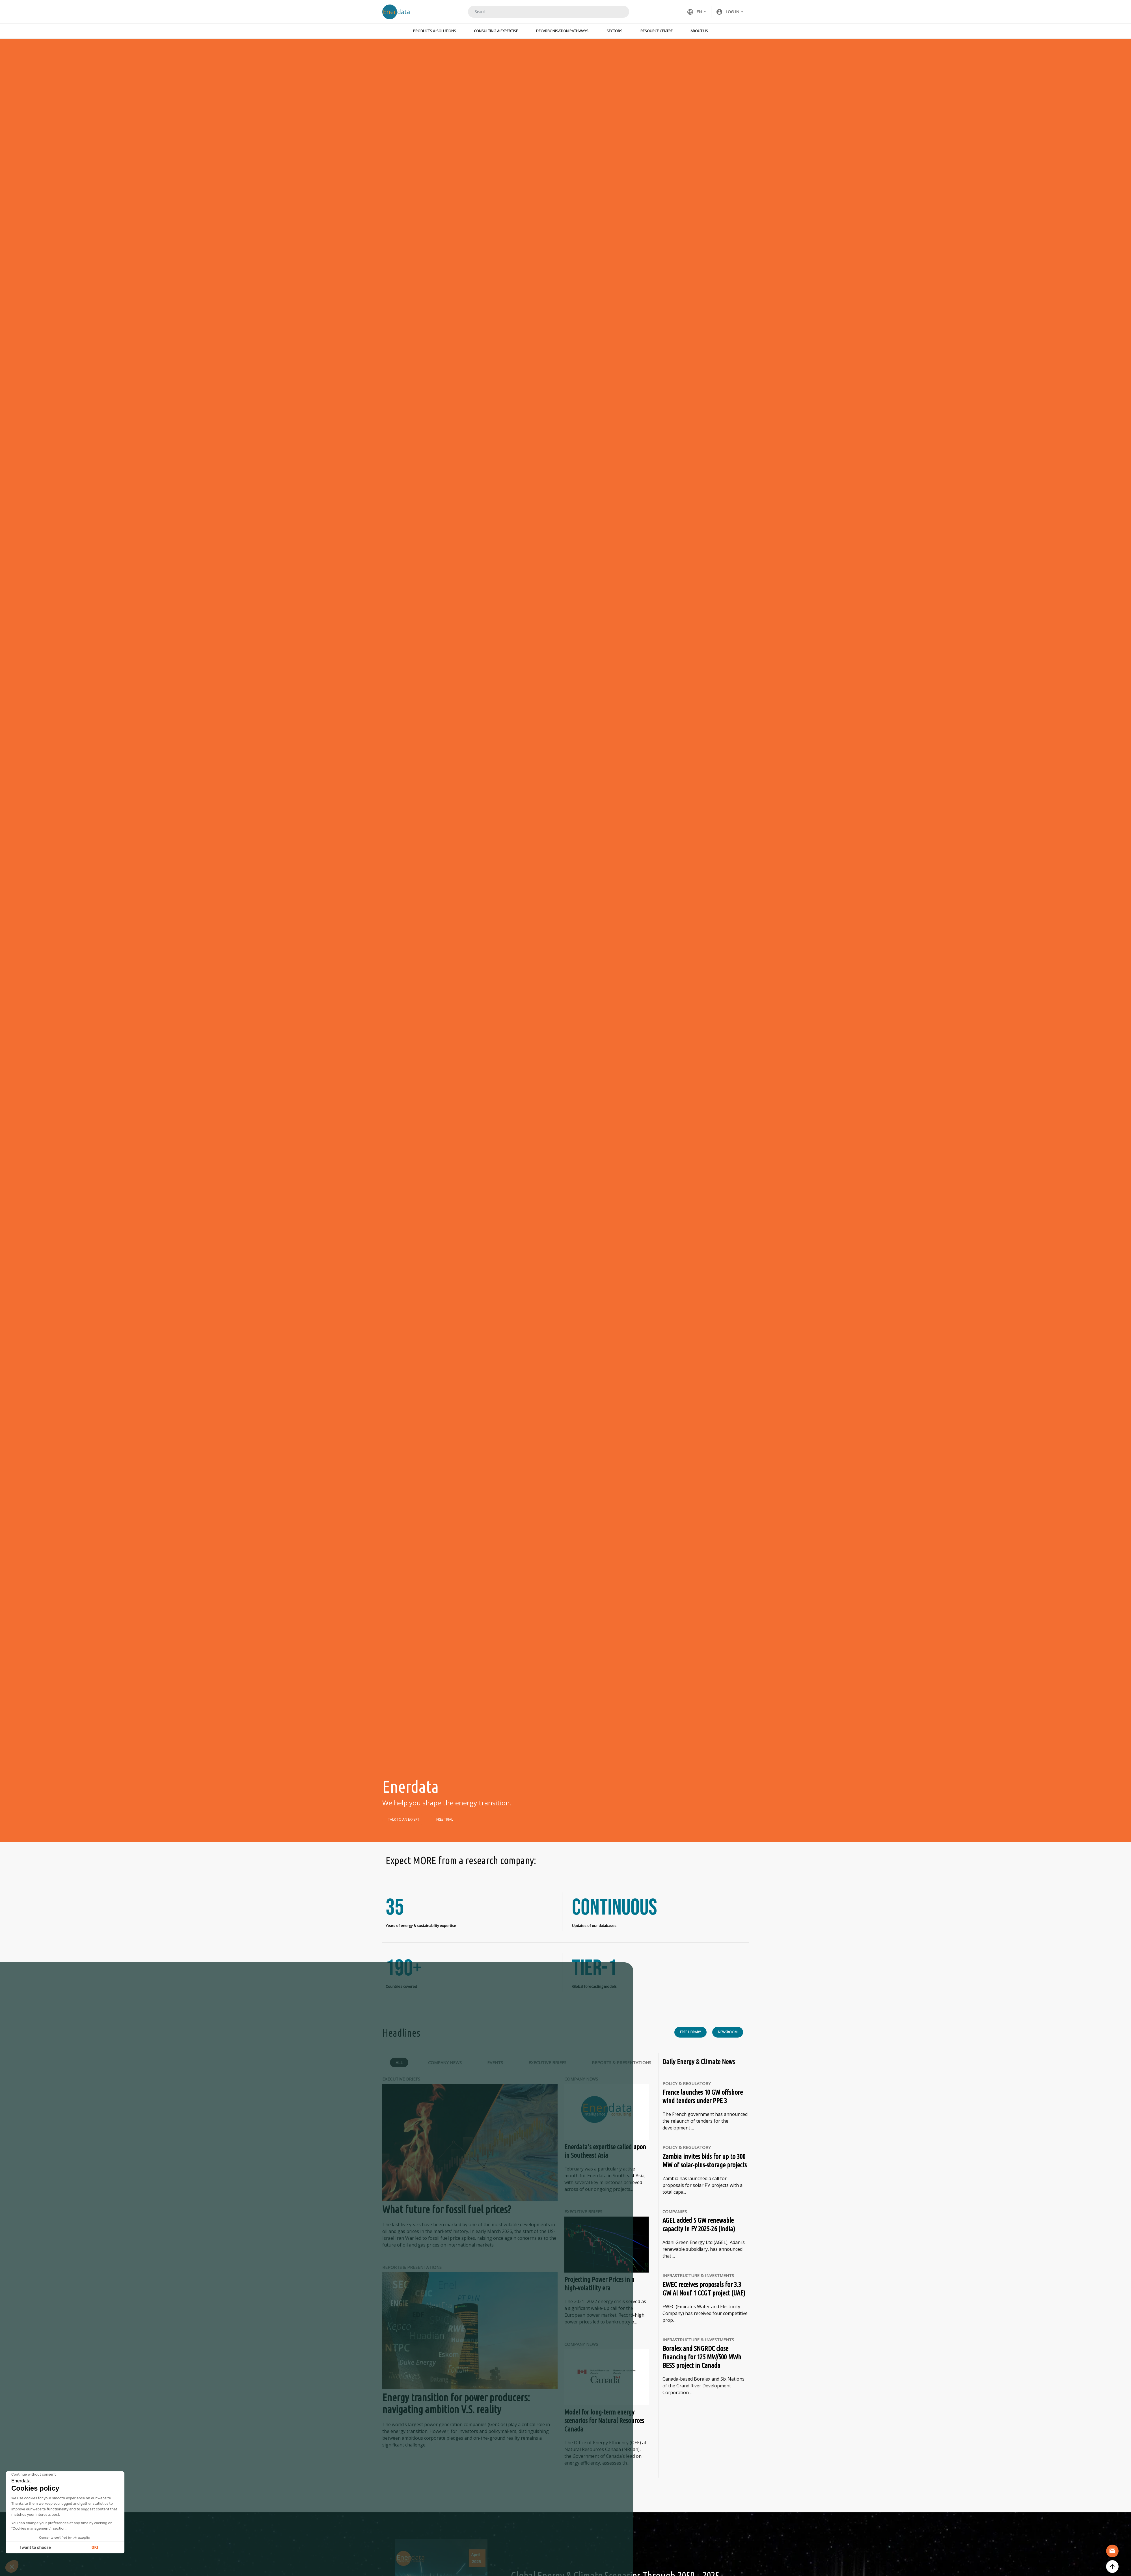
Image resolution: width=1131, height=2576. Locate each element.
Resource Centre (656, 30)
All (399, 2063)
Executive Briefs (547, 2063)
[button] (730, 11)
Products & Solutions (434, 30)
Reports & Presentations (621, 2063)
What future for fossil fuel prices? (446, 2210)
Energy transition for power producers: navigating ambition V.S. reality (456, 2404)
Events (495, 2063)
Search (617, 12)
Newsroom (727, 2032)
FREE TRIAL (444, 1819)
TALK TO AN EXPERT (403, 1819)
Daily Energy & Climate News (698, 2062)
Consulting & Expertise (496, 30)
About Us (699, 30)
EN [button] (694, 11)
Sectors (614, 30)
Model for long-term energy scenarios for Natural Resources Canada (604, 2421)
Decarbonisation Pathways (562, 30)
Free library (690, 2032)
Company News (445, 2063)
